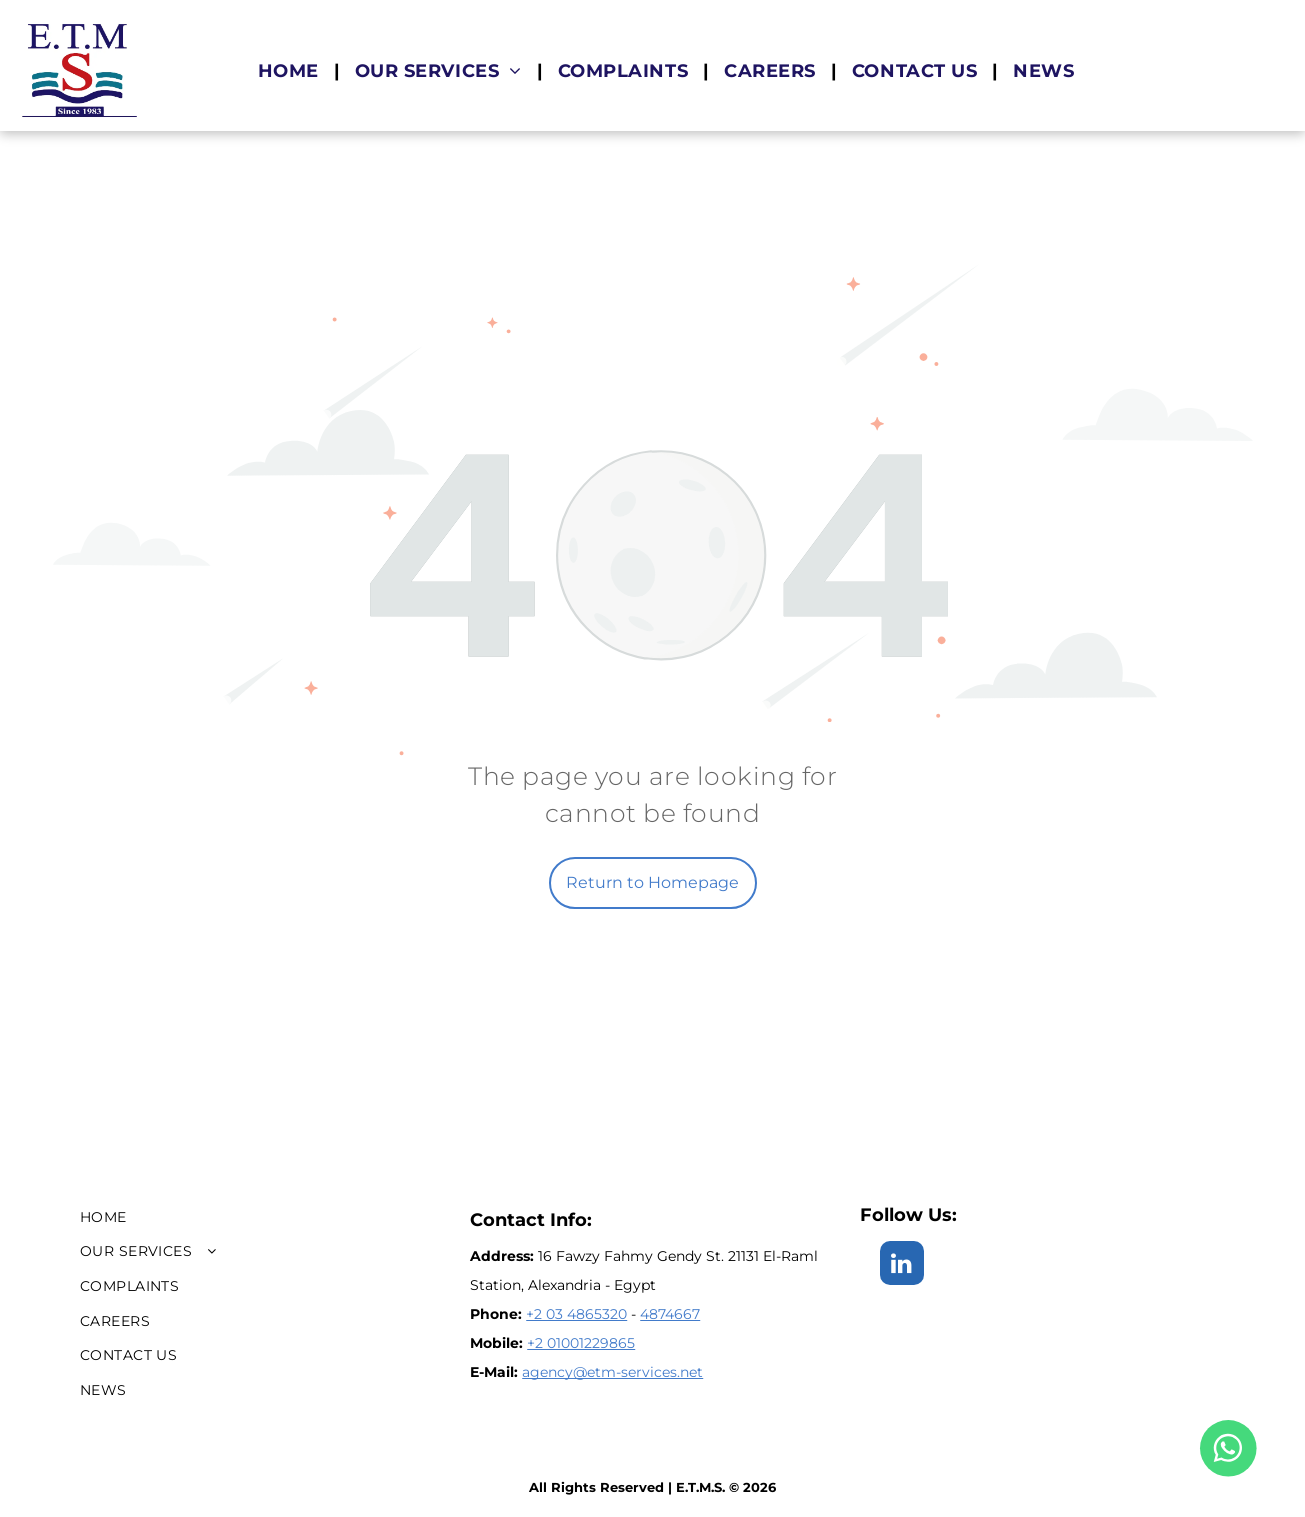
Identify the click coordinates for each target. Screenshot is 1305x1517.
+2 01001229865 (581, 1343)
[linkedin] (902, 1265)
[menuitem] (291, 71)
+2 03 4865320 (576, 1314)
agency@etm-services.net (612, 1372)
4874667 (670, 1314)
